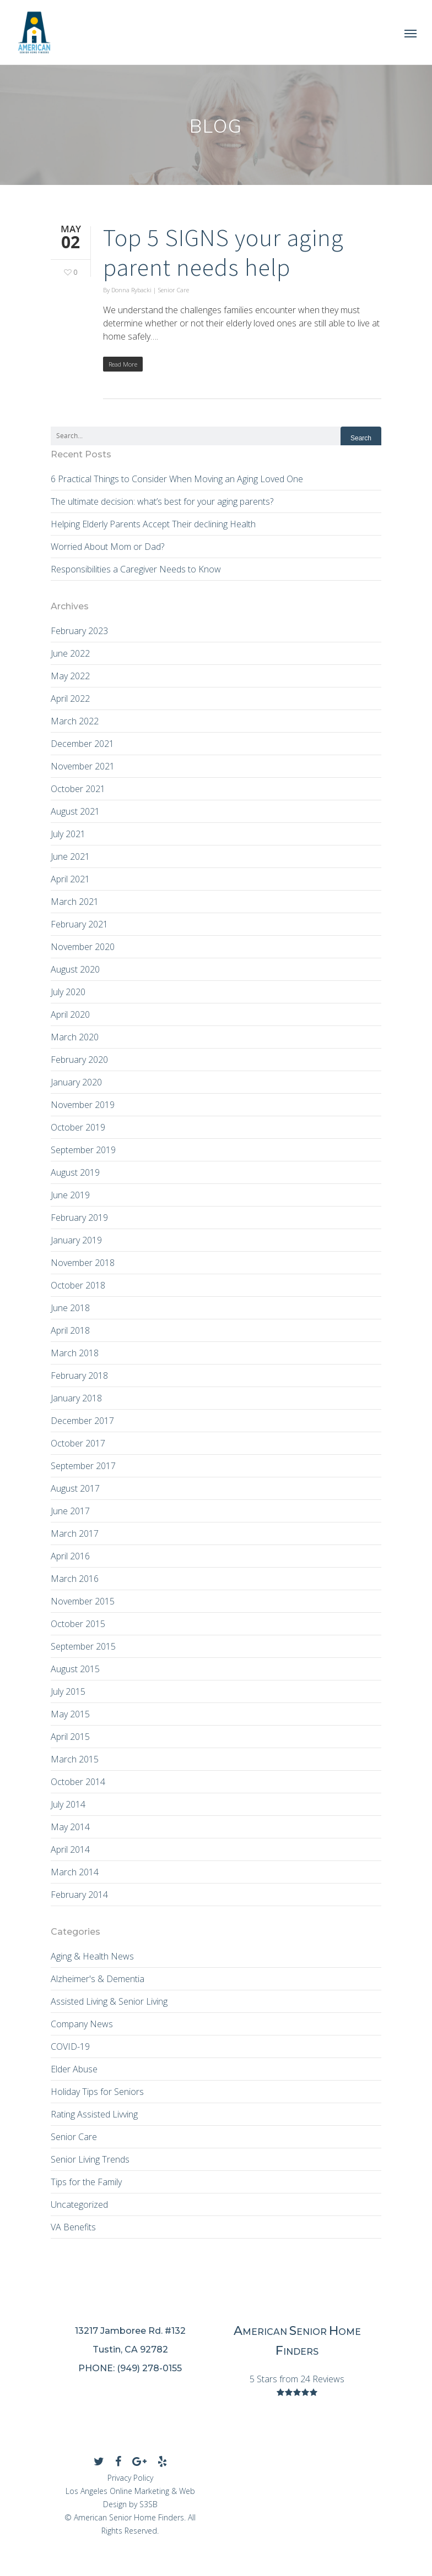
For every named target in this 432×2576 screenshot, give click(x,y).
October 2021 (78, 789)
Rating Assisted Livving (94, 2114)
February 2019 (79, 1217)
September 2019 (83, 1150)
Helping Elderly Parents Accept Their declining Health (153, 524)
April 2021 (70, 879)
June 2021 (70, 856)
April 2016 (70, 1556)
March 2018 (75, 1353)
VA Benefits (73, 2227)
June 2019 (70, 1195)
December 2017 (82, 1421)
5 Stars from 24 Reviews (297, 2379)
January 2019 (76, 1240)
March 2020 (75, 1037)
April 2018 (70, 1330)
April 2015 (70, 1737)
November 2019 (83, 1105)
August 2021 (75, 811)
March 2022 (75, 721)
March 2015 (75, 1759)
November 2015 (83, 1601)
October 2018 (78, 1285)
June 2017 (70, 1511)
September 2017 (83, 1466)
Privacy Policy (130, 2478)
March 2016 (75, 1579)
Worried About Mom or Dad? (107, 547)
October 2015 (78, 1624)
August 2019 (75, 1172)
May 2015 (70, 1714)
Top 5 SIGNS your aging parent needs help (223, 252)
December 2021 (82, 744)
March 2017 (75, 1533)
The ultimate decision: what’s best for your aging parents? (162, 501)
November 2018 (83, 1263)
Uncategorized (79, 2204)
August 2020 (75, 969)
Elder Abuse (74, 2069)
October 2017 (78, 1443)
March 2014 (75, 1872)
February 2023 (79, 631)
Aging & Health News (92, 1956)
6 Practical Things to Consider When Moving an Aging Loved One (177, 479)
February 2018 (79, 1375)
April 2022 (70, 698)
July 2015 (68, 1691)
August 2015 (75, 1669)
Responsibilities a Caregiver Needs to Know (136, 569)
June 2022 (70, 653)
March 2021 (75, 902)
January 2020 (76, 1082)
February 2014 (79, 1895)
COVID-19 (70, 2046)
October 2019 (78, 1127)
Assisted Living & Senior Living (109, 2001)
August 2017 (75, 1488)
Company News (82, 2024)
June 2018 (70, 1308)
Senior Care (173, 290)
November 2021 (83, 766)
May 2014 (70, 1827)
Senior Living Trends (90, 2159)
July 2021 (68, 834)
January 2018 (76, 1398)
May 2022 (70, 676)
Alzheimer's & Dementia (97, 1979)
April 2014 (70, 1849)
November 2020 (83, 947)
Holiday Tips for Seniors (97, 2092)
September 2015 (83, 1646)
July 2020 (68, 992)
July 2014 (68, 1804)
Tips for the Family (86, 2182)
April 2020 (70, 1014)
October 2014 (78, 1782)
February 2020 (79, 1060)
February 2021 (79, 924)
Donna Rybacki (131, 290)
